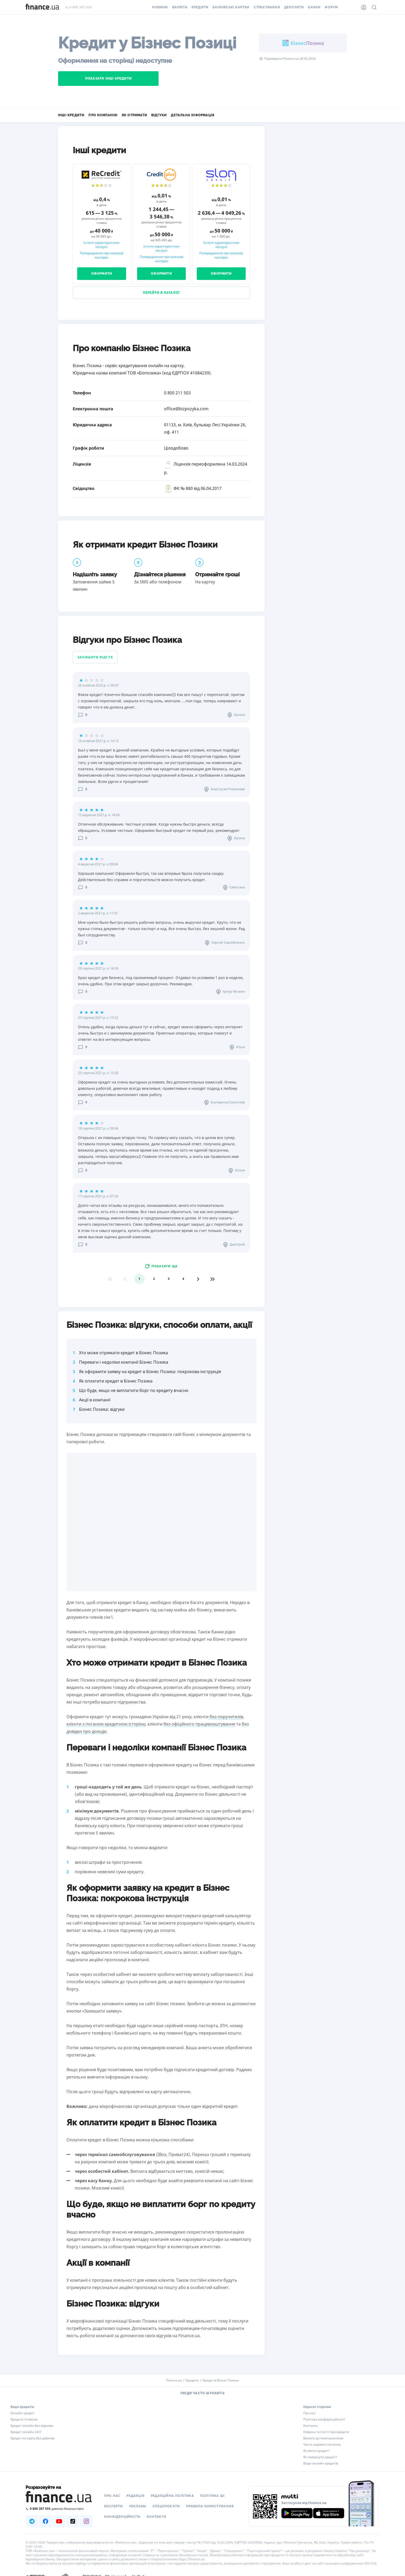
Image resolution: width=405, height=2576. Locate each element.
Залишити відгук (95, 657)
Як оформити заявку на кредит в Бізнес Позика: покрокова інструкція (150, 1371)
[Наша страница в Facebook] (45, 2521)
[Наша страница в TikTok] (72, 2521)
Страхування (267, 7)
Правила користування (210, 2506)
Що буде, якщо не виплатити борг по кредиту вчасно (133, 1390)
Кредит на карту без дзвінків (32, 2438)
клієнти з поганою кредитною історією (105, 1724)
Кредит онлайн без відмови (31, 2426)
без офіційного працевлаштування (199, 1724)
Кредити (200, 7)
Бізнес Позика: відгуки (102, 1409)
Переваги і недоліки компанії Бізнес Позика (123, 1362)
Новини (160, 7)
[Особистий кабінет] (363, 7)
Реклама (137, 2506)
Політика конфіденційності (324, 2419)
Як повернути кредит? (320, 2457)
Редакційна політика (172, 2496)
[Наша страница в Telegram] (32, 2521)
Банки (314, 7)
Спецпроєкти (166, 2506)
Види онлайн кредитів (320, 2463)
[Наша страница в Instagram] (86, 2521)
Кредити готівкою (24, 2419)
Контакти (310, 2426)
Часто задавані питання (322, 2444)
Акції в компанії (94, 1400)
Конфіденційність (122, 2517)
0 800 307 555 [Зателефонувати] (78, 7)
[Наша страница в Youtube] (59, 2521)
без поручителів (226, 1717)
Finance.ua (174, 2380)
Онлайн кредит (22, 2413)
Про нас (309, 2413)
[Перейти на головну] (42, 7)
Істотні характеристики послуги (101, 245)
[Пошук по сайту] (374, 7)
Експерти (113, 2506)
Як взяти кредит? (316, 2451)
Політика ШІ (212, 2496)
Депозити (294, 7)
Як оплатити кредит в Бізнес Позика (116, 1381)
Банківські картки (230, 7)
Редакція (135, 2496)
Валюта (179, 7)
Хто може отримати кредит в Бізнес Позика (123, 1353)
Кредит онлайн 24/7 (26, 2432)
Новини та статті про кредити (326, 2432)
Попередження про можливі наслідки (101, 255)
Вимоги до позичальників (323, 2438)
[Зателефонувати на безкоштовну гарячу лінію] (59, 2508)
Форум (331, 7)
